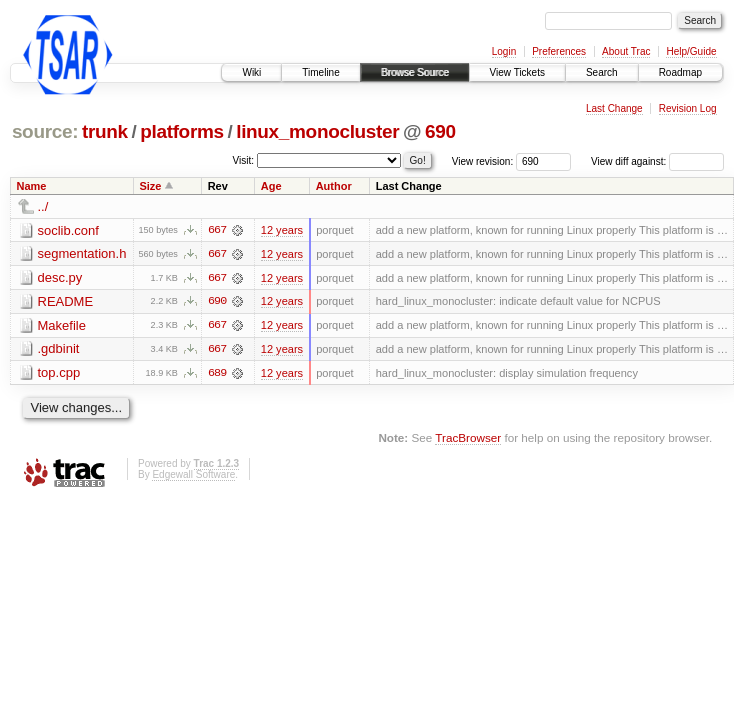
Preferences (559, 51)
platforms (182, 131)
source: (45, 131)
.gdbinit (59, 350)
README (66, 302)
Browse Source (415, 72)
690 (440, 131)
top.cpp (59, 374)
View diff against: (657, 161)
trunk (105, 131)
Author (334, 186)
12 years (282, 230)
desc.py (60, 278)
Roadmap (680, 72)
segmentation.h (82, 254)
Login (504, 51)
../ (43, 206)
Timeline (320, 72)
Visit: (244, 160)
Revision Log (688, 108)
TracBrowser (468, 438)
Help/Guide (691, 51)
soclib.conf (68, 230)
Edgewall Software (193, 475)
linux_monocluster (317, 131)
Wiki (251, 72)
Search (602, 72)
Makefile (62, 326)
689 (217, 374)
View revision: (483, 161)
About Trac (626, 51)
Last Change (614, 108)
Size (150, 186)
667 (217, 230)
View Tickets (517, 72)
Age (271, 186)
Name (32, 186)
